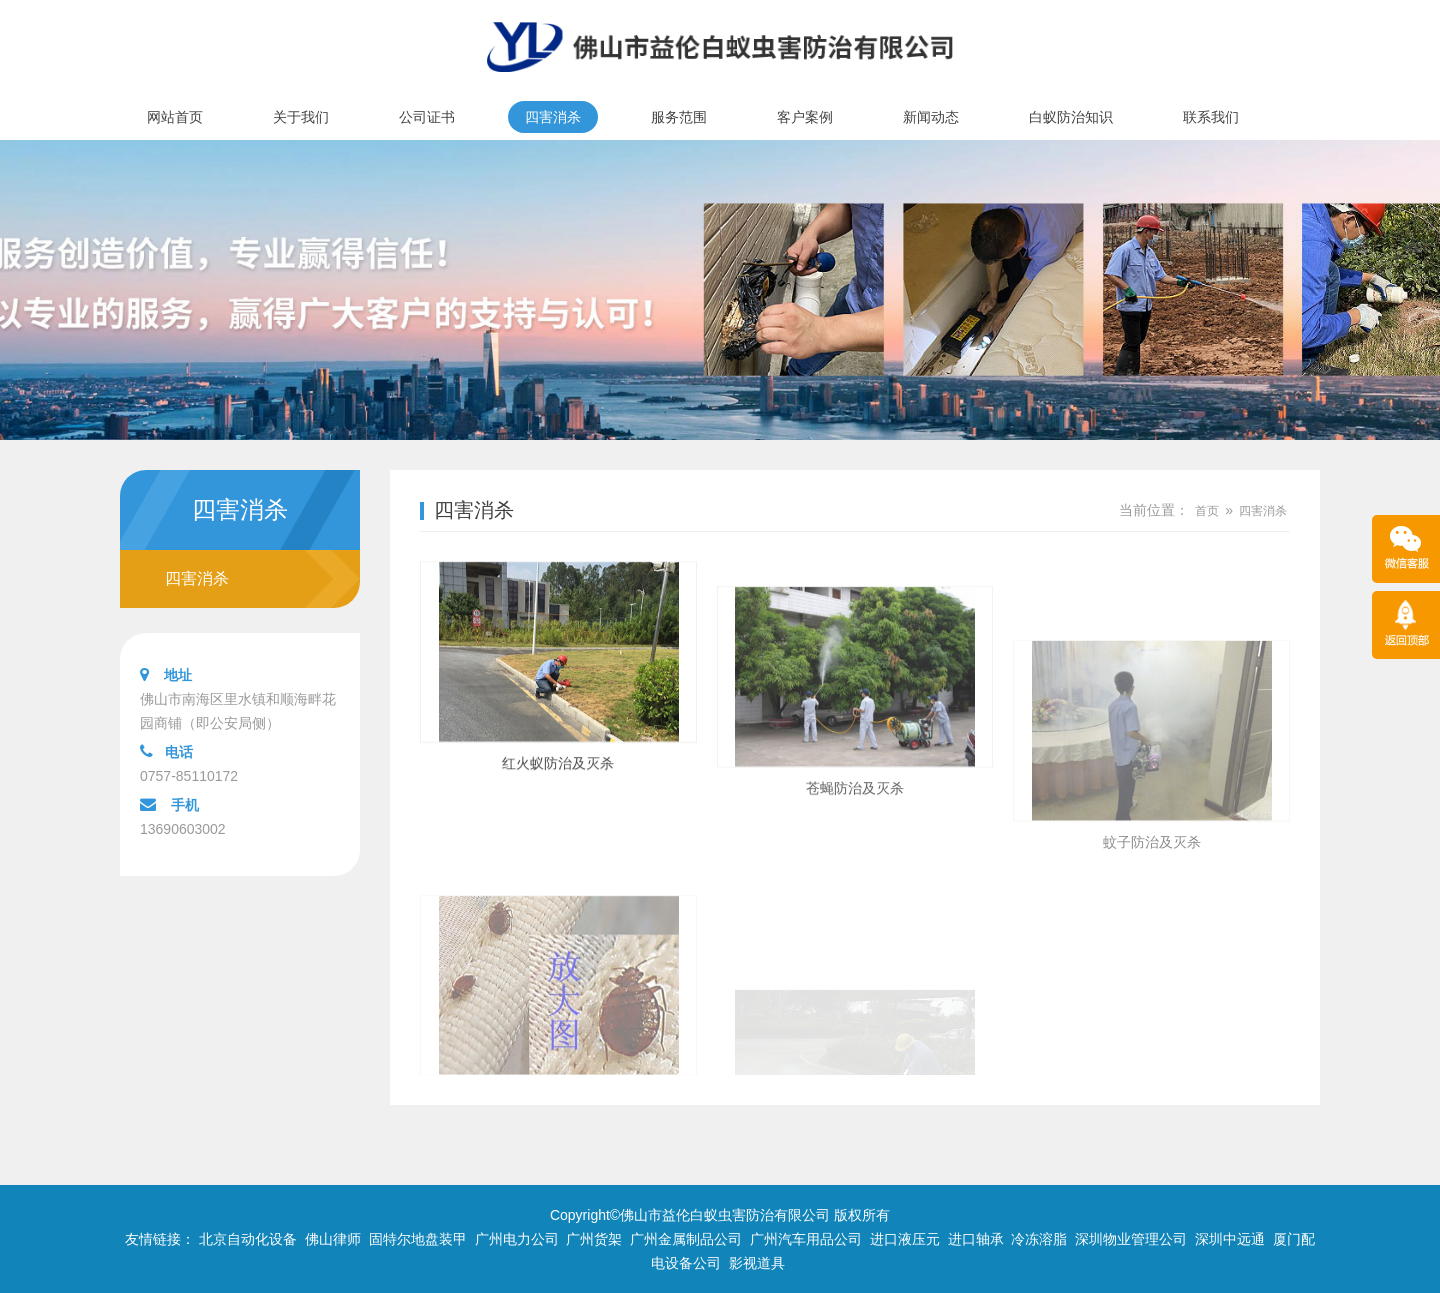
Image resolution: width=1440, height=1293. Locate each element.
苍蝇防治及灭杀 (855, 848)
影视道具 (757, 1263)
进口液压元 (905, 1239)
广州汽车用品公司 (806, 1239)
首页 (1207, 511)
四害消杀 (553, 117)
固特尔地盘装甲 (418, 1239)
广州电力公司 (517, 1239)
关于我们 (301, 117)
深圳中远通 (1230, 1239)
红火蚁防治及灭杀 (558, 791)
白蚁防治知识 (1071, 117)
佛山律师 (333, 1239)
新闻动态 (931, 117)
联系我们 (1211, 117)
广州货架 (594, 1239)
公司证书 (427, 117)
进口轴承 (976, 1239)
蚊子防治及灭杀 (1152, 941)
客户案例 (805, 117)
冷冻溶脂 (1039, 1239)
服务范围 (679, 117)
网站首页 (175, 117)
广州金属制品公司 (686, 1239)
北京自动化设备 (248, 1239)
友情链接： (160, 1239)
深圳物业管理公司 (1131, 1239)
